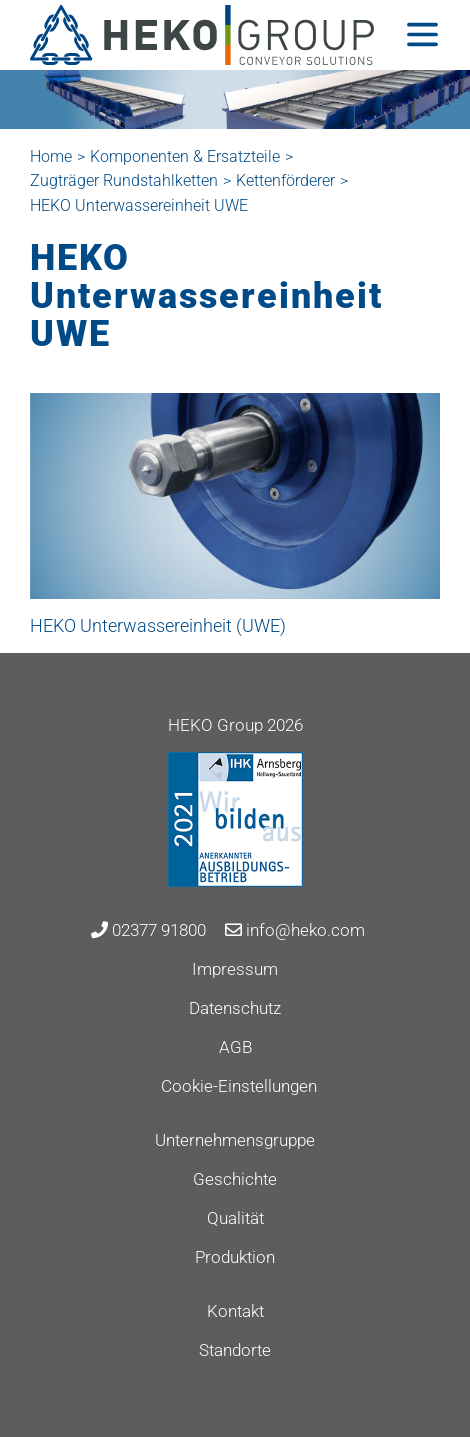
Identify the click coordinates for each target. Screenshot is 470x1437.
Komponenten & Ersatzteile (185, 156)
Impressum (235, 969)
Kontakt (235, 1311)
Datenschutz (235, 1008)
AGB (235, 1047)
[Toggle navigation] (422, 34)
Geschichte (235, 1179)
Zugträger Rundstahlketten (124, 180)
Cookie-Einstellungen (239, 1086)
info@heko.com (295, 930)
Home (51, 156)
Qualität (235, 1218)
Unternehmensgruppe (235, 1140)
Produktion (235, 1257)
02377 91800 (148, 930)
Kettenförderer (285, 180)
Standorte (235, 1350)
